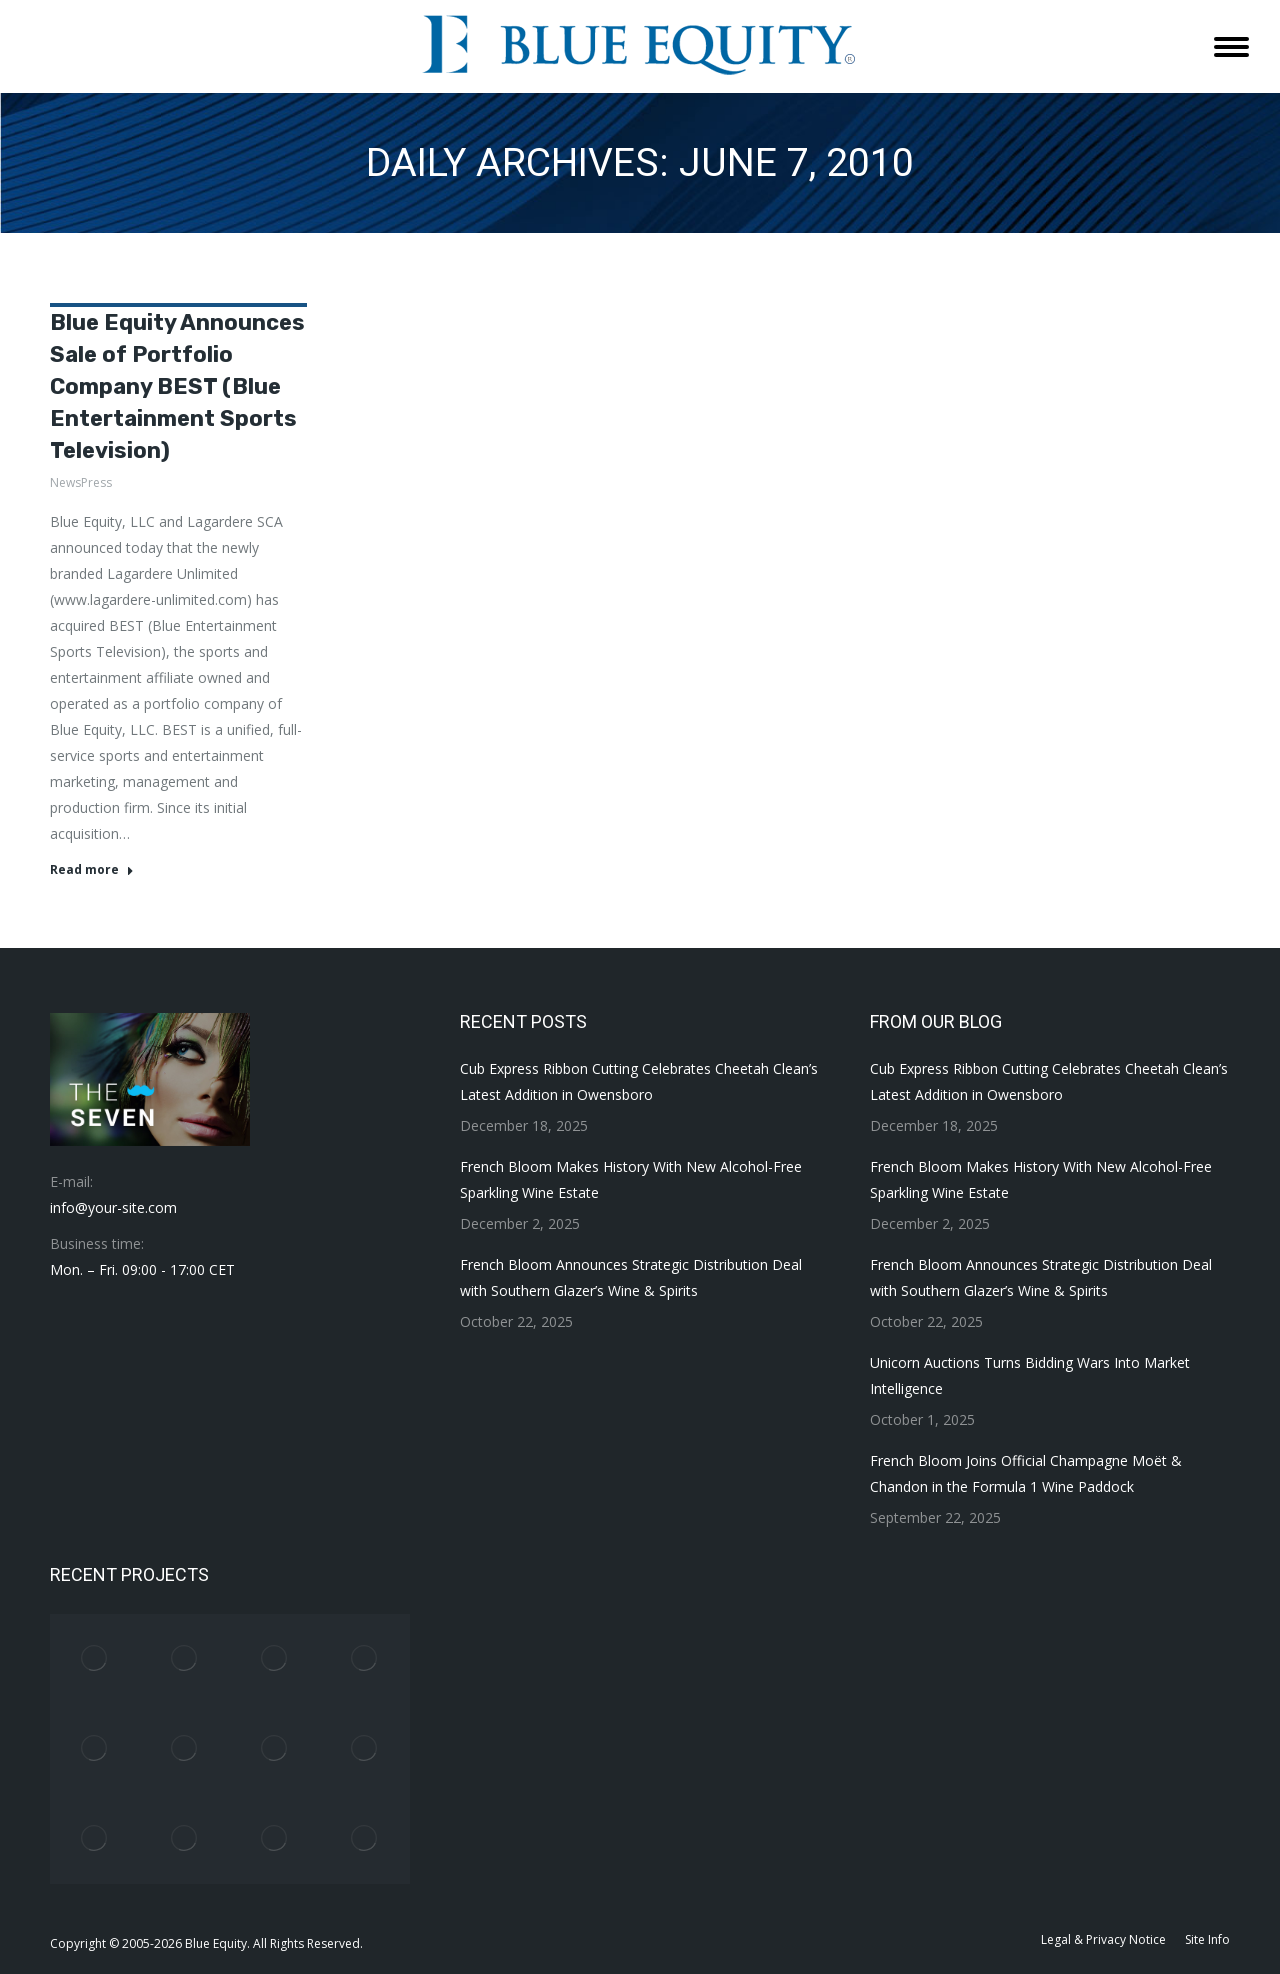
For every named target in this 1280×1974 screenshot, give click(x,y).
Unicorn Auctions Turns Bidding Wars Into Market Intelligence (1030, 1375)
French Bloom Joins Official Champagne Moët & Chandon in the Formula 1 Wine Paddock (1026, 1473)
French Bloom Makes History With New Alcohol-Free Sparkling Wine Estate (631, 1179)
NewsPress (81, 482)
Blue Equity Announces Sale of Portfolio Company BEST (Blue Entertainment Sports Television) (177, 386)
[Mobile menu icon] (1231, 47)
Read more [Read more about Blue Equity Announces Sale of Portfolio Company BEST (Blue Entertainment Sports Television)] (92, 870)
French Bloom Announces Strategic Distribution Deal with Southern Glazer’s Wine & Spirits (631, 1277)
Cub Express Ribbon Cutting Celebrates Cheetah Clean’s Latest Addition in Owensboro (639, 1081)
